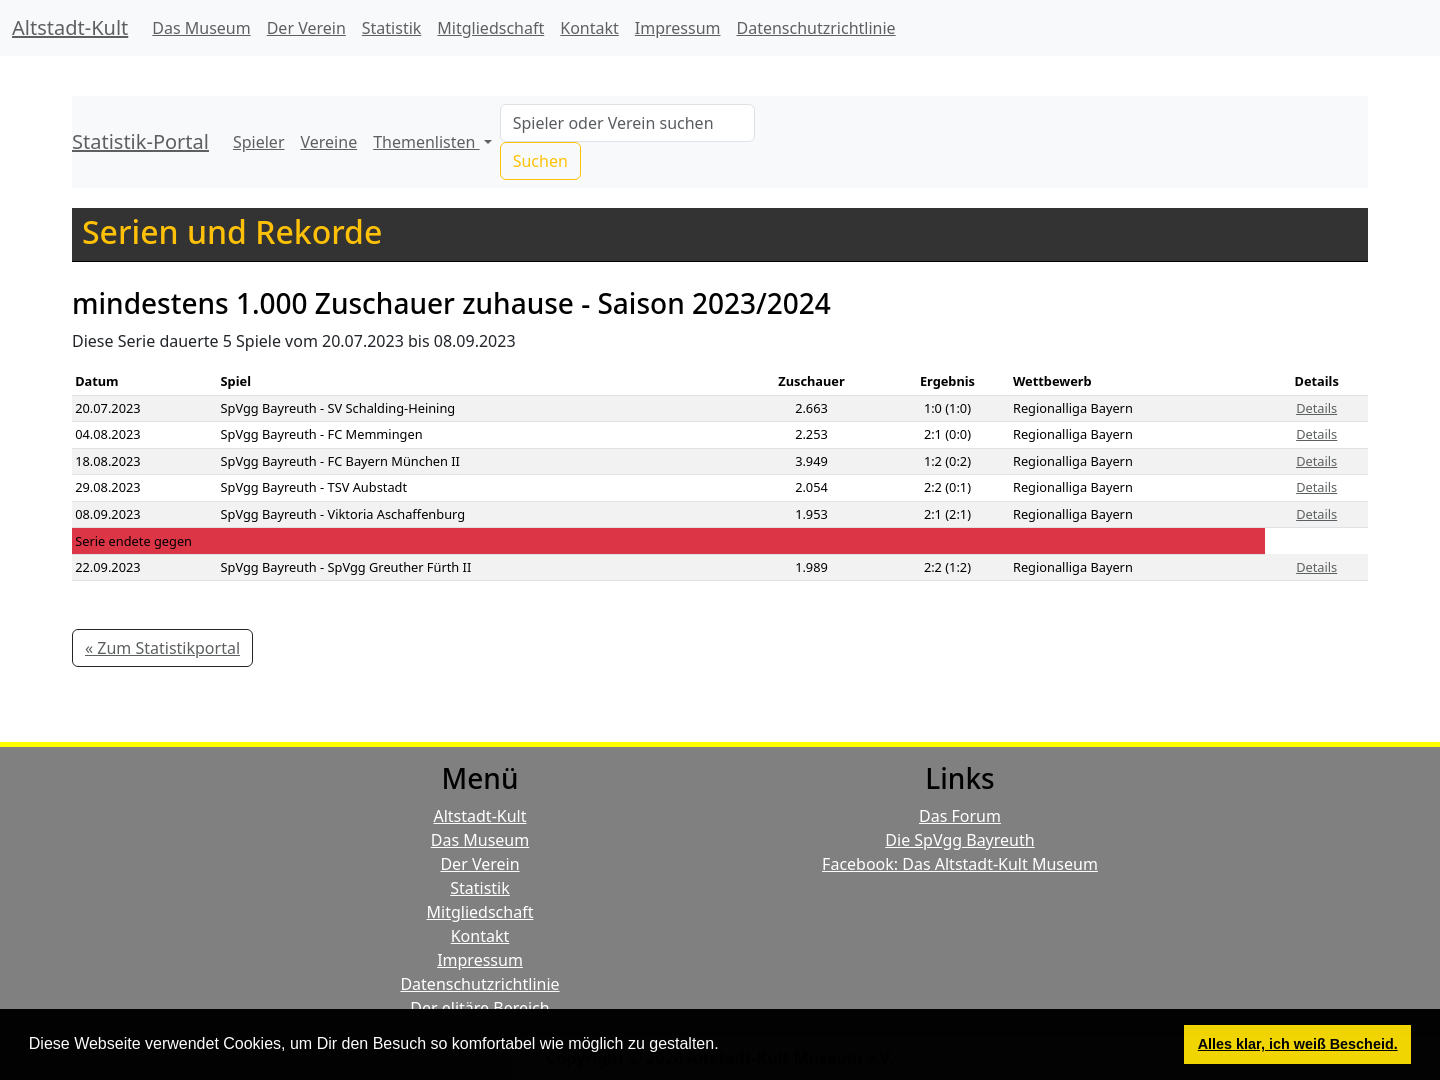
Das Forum (960, 816)
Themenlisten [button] (426, 142)
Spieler (259, 142)
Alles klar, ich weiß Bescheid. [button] (1298, 1044)
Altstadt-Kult (70, 27)
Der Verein (306, 28)
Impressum (678, 28)
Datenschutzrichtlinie (816, 28)
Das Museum (201, 28)
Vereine (329, 142)
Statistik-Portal (140, 141)
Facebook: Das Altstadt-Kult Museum (960, 864)
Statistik (392, 28)
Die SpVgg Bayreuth (959, 840)
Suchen (540, 161)
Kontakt (589, 28)
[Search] (627, 123)
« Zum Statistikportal (162, 648)
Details (1316, 408)
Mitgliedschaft (490, 28)
